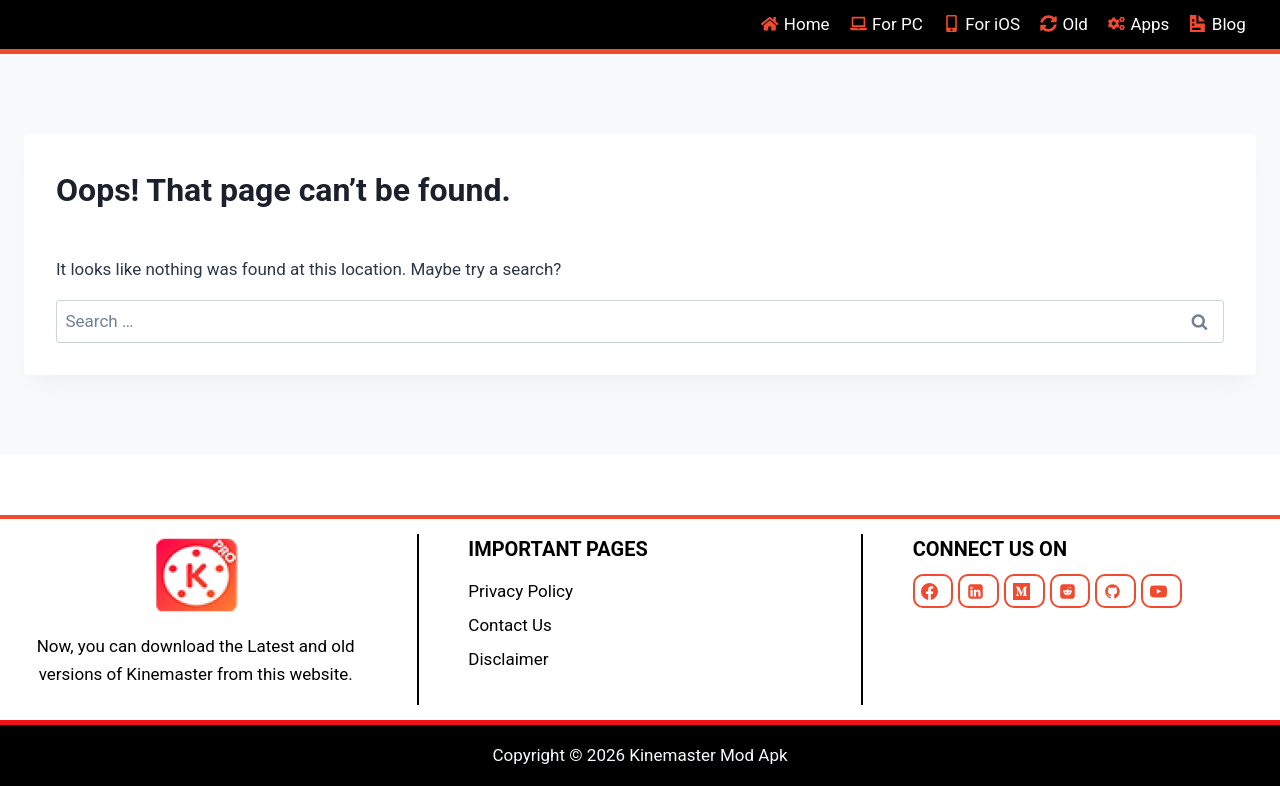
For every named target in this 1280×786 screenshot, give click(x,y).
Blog (1218, 24)
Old (1064, 24)
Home (795, 24)
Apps (1138, 24)
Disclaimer (508, 659)
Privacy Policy (520, 591)
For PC (886, 24)
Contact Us (509, 625)
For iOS (981, 24)
